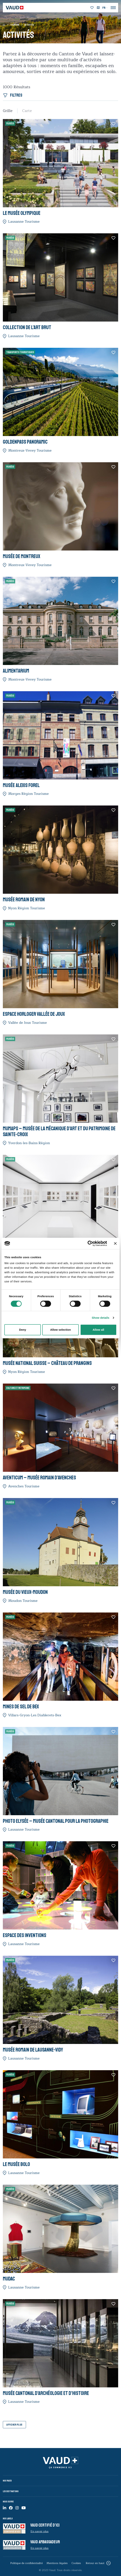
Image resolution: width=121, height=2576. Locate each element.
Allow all (98, 1329)
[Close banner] (115, 1243)
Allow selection (60, 1329)
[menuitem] (105, 8)
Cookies (76, 2563)
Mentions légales (57, 2563)
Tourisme (15, 25)
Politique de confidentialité (26, 2563)
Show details (100, 1317)
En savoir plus (40, 2531)
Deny (22, 1329)
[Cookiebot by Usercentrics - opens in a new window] (90, 1243)
